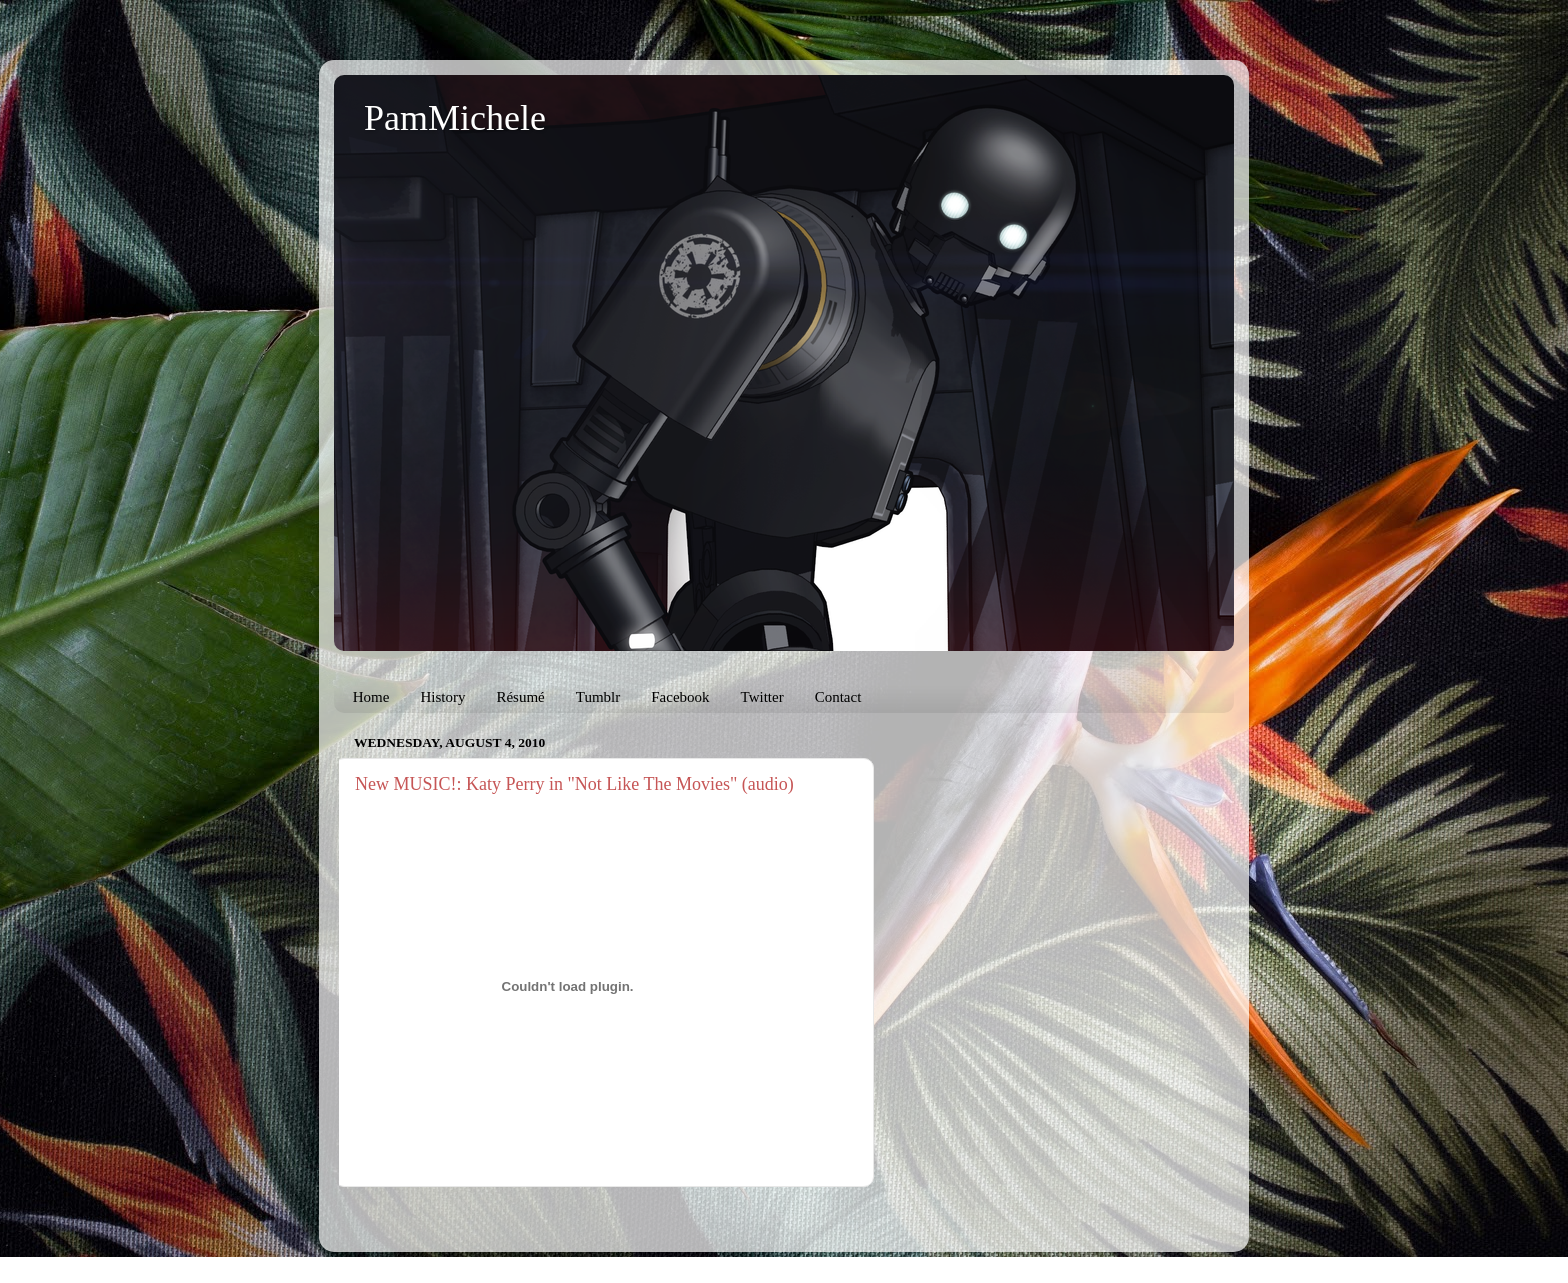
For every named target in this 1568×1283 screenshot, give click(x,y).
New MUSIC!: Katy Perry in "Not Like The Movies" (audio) (574, 784)
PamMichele (455, 118)
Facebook (680, 697)
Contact (838, 697)
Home (371, 697)
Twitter (762, 697)
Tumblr (598, 697)
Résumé (520, 697)
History (442, 697)
